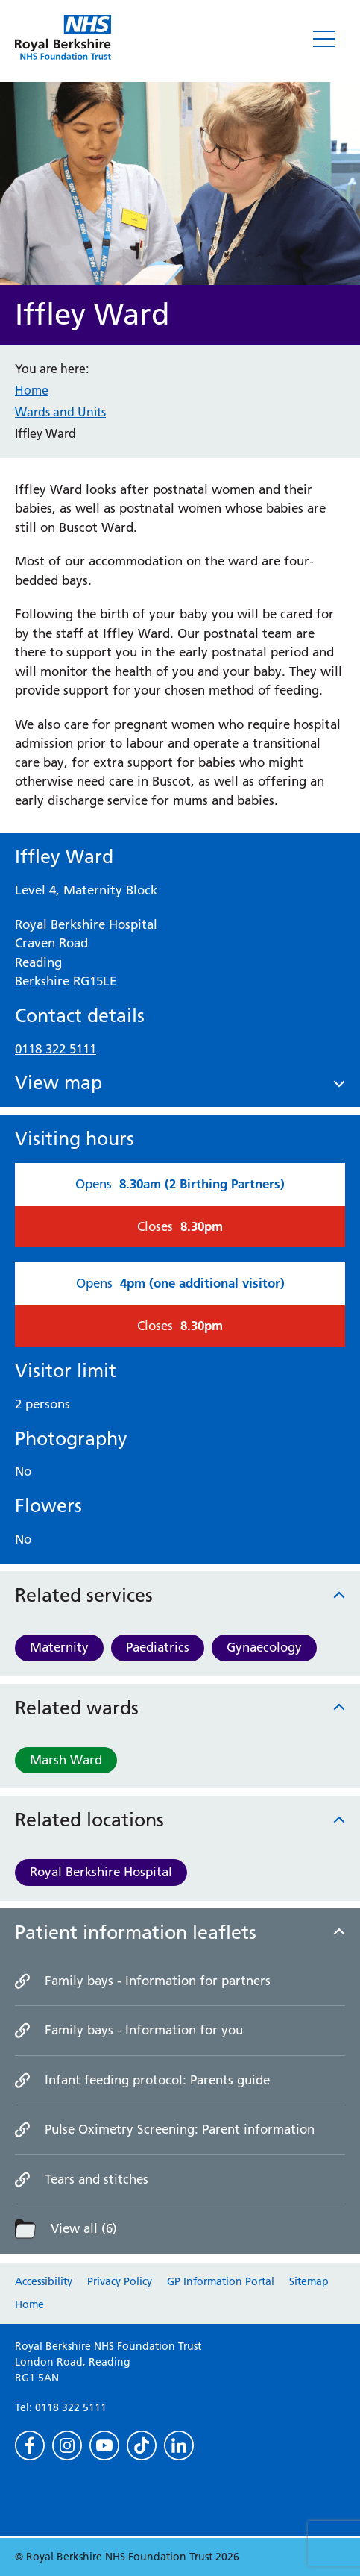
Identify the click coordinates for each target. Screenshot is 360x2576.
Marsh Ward (66, 1759)
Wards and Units (60, 411)
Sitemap (309, 2281)
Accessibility (43, 2281)
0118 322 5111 (55, 1048)
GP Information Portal (220, 2281)
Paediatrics (157, 1647)
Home (31, 390)
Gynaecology (264, 1647)
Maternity (59, 1647)
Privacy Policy (119, 2281)
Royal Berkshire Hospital (101, 1871)
